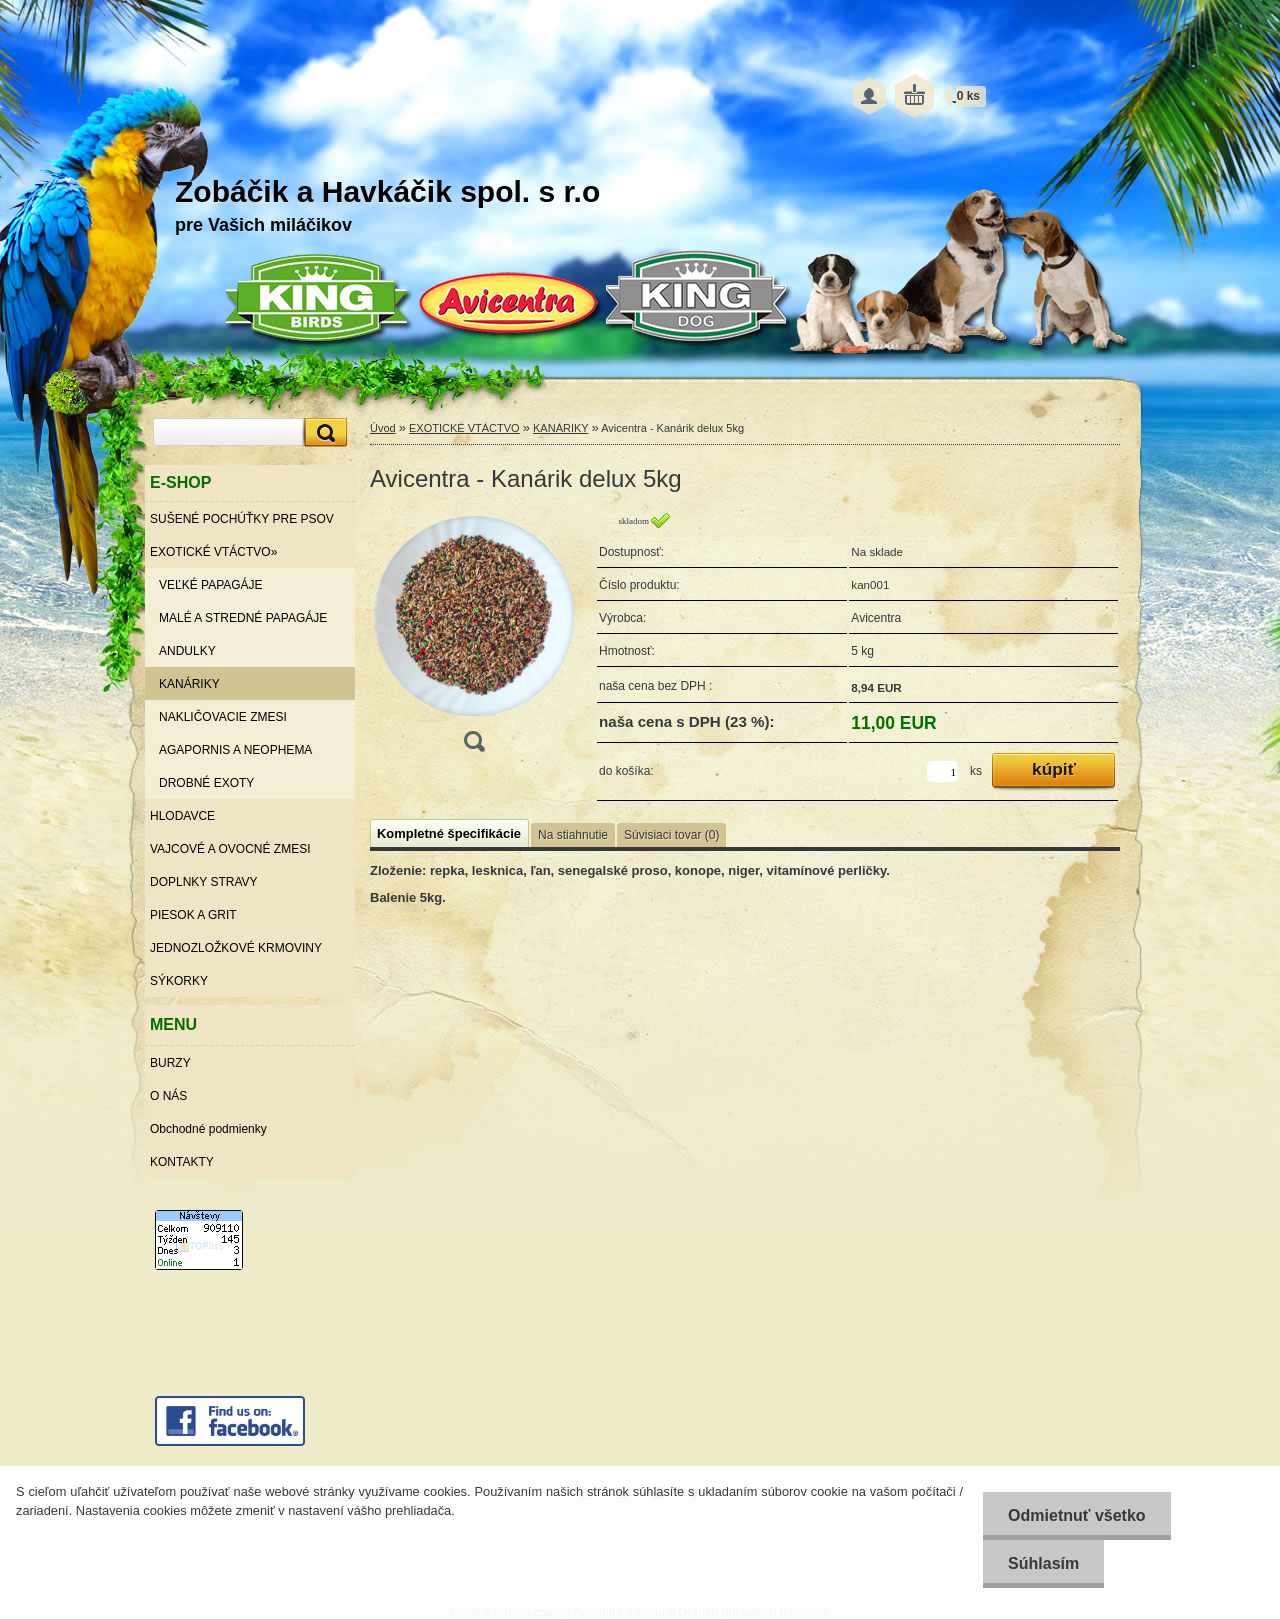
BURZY (170, 1063)
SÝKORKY (179, 981)
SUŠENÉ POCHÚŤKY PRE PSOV (242, 519)
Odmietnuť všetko (1076, 1515)
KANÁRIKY (189, 684)
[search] (323, 432)
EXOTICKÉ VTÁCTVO (464, 428)
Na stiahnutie (573, 835)
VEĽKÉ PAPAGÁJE (211, 585)
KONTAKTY (182, 1162)
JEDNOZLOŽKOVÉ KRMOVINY (236, 948)
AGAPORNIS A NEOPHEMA (235, 750)
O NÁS (168, 1096)
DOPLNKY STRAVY (204, 882)
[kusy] (942, 771)
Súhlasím (1043, 1563)
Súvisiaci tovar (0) (671, 835)
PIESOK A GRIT (193, 915)
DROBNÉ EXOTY (206, 783)
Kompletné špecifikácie (449, 833)
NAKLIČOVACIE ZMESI (223, 717)
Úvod (383, 428)
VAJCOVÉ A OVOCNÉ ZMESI (230, 849)
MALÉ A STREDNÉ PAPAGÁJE (243, 618)
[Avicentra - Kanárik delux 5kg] (474, 638)
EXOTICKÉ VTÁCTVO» (213, 552)
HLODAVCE (182, 816)
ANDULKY (187, 651)
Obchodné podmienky (208, 1129)
